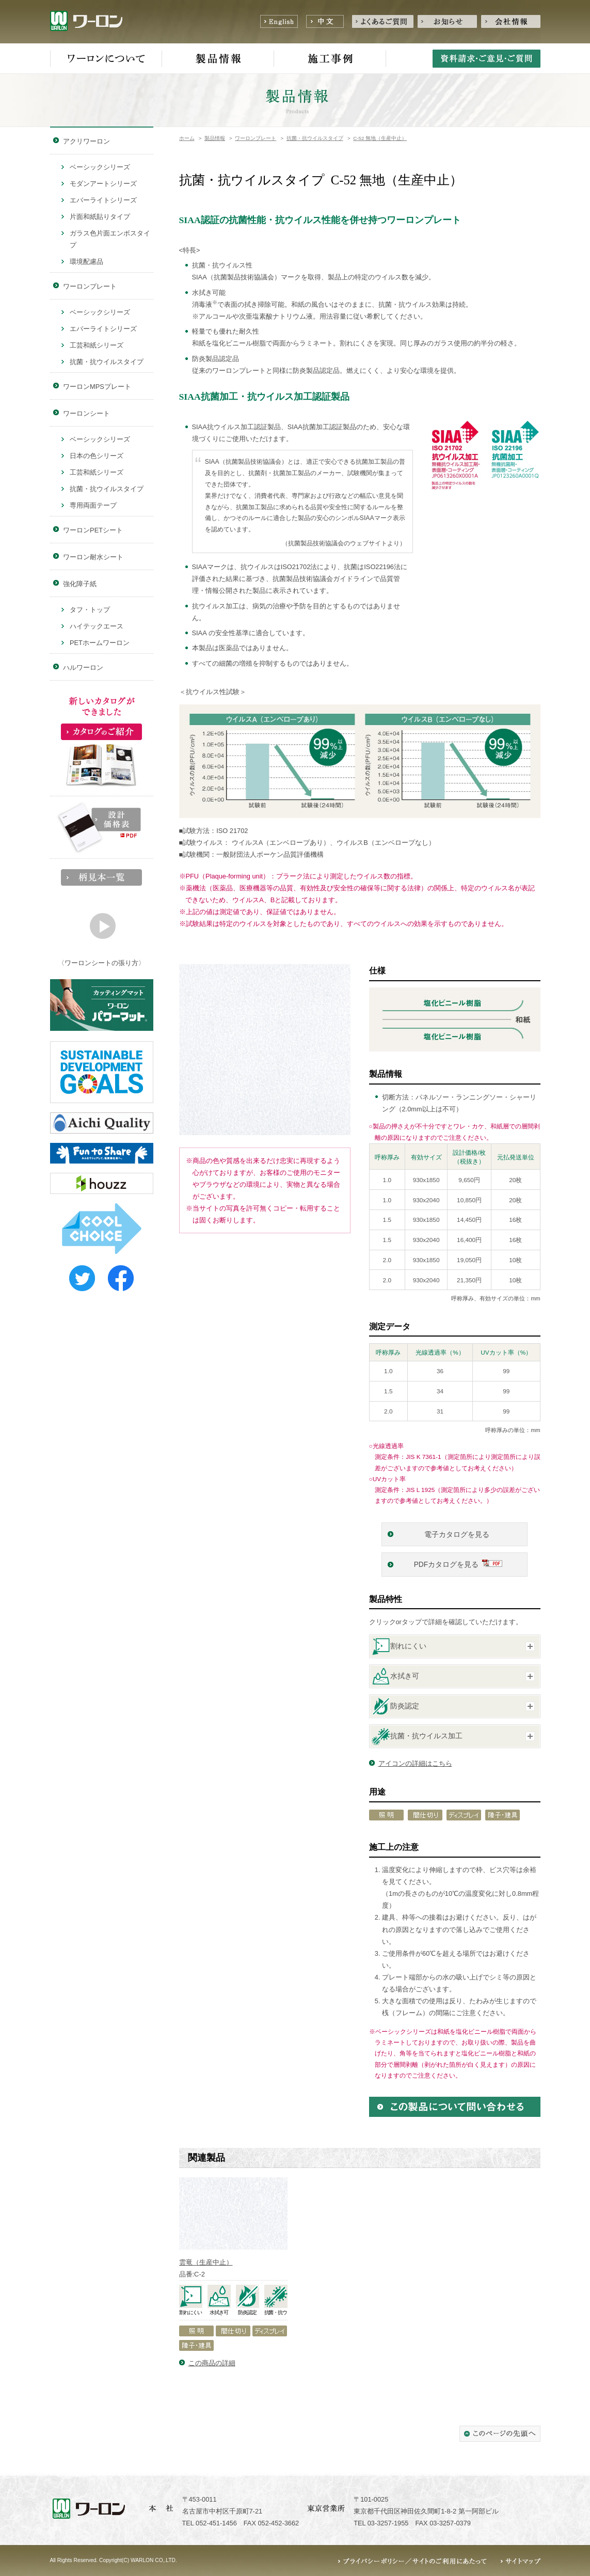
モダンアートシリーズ (103, 183)
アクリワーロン (86, 141)
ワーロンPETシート (93, 530)
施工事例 (330, 59)
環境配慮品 (86, 261)
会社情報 (510, 21)
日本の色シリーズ (96, 456)
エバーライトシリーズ (103, 200)
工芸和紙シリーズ (96, 345)
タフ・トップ (90, 610)
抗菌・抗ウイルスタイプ (314, 138)
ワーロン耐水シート (93, 557)
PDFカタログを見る (446, 1564)
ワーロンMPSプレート (97, 386)
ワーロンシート (86, 413)
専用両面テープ (93, 505)
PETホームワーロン (100, 643)
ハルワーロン (83, 667)
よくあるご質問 (382, 21)
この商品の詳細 (211, 2363)
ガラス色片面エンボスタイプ (110, 239)
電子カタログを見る (457, 1534)
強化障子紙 (80, 584)
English (279, 21)
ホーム (187, 138)
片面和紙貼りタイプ (100, 217)
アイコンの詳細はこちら (415, 1763)
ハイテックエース (96, 626)
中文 (325, 21)
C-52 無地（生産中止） (380, 138)
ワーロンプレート (255, 138)
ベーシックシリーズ (100, 167)
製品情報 (218, 59)
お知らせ (447, 21)
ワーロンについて (106, 59)
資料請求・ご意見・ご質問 (486, 59)
